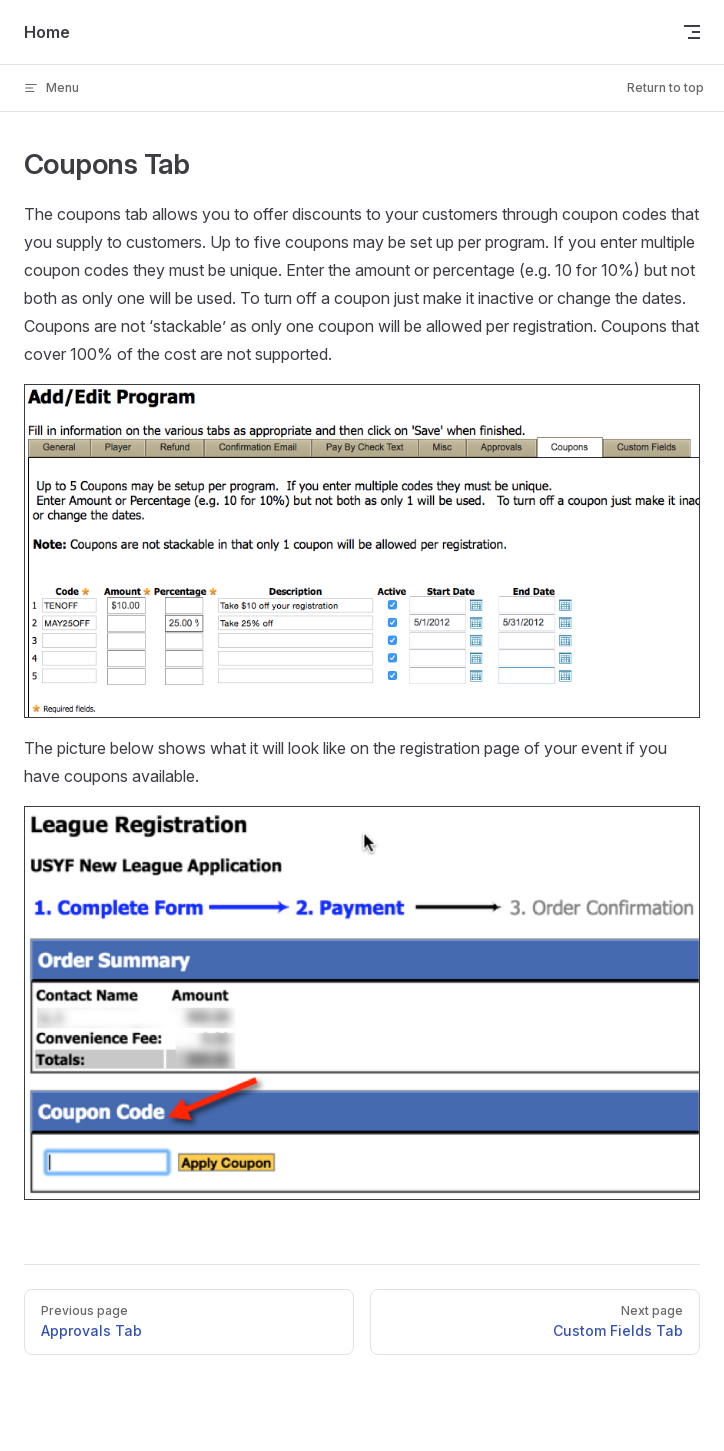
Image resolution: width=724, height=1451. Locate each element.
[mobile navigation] (692, 32)
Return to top (665, 87)
